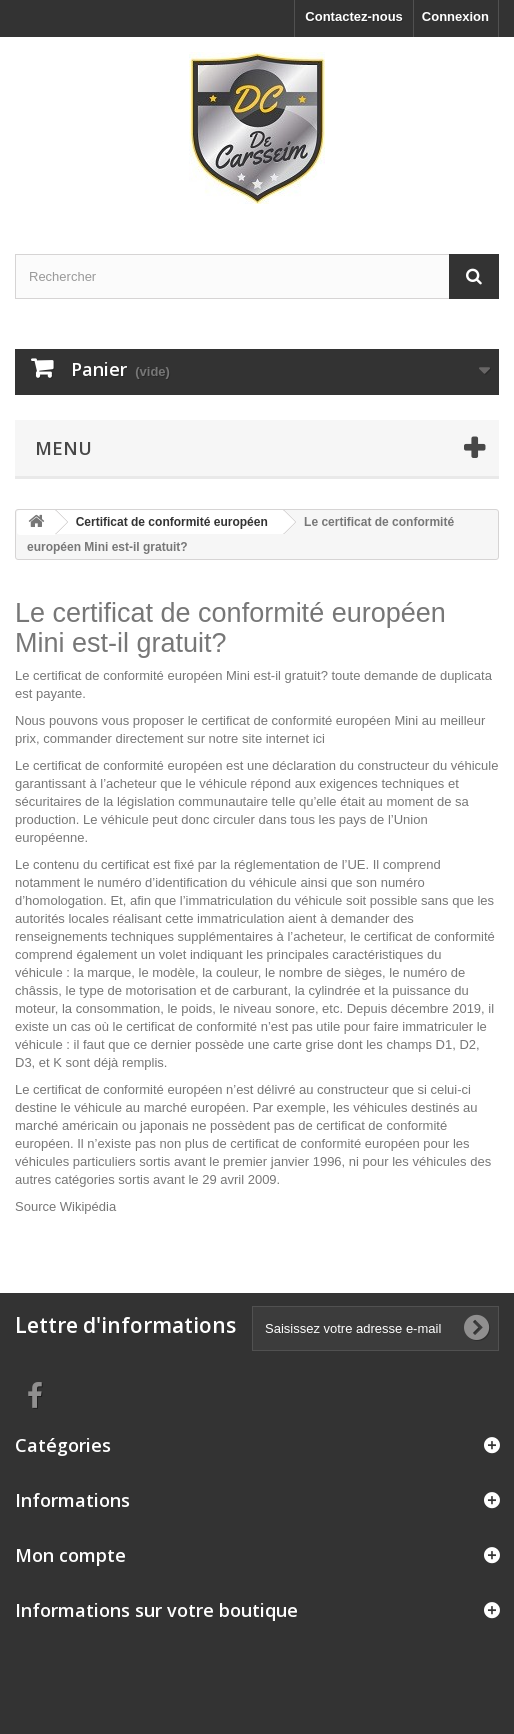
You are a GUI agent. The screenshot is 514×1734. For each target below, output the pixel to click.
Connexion (455, 16)
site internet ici (283, 738)
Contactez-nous (354, 16)
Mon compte (70, 1555)
